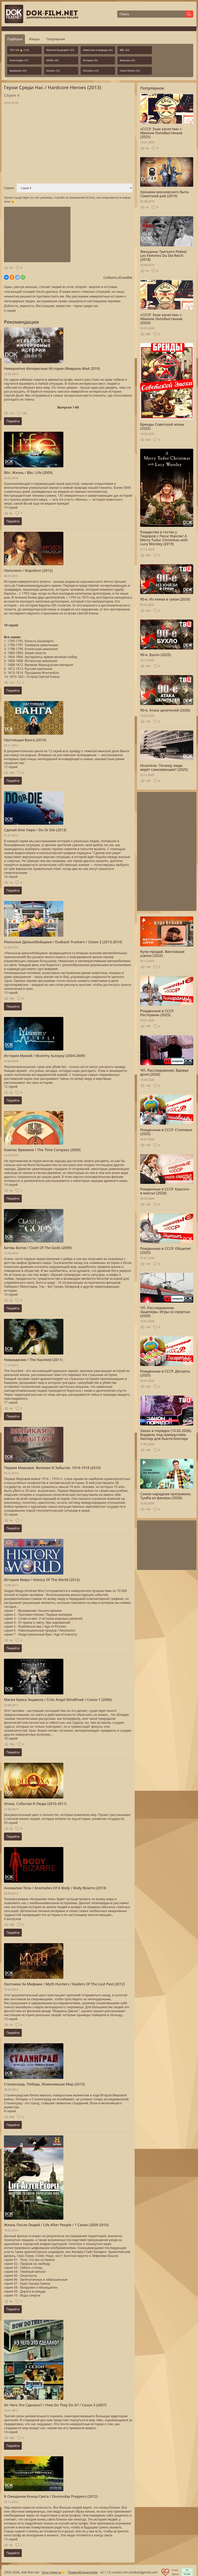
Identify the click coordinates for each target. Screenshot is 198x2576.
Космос (53, 70)
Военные (127, 60)
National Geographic (60, 50)
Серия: (9, 188)
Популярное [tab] (55, 39)
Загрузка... (68, 144)
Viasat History (130, 70)
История (90, 60)
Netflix (52, 60)
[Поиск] (151, 14)
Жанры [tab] (34, 39)
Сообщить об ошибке (117, 277)
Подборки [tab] (15, 39)
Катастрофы (19, 60)
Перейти (12, 421)
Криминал (18, 70)
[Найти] (189, 14)
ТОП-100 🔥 (19, 50)
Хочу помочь (51, 2572)
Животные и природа (98, 50)
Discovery (91, 70)
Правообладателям (83, 2572)
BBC (124, 50)
